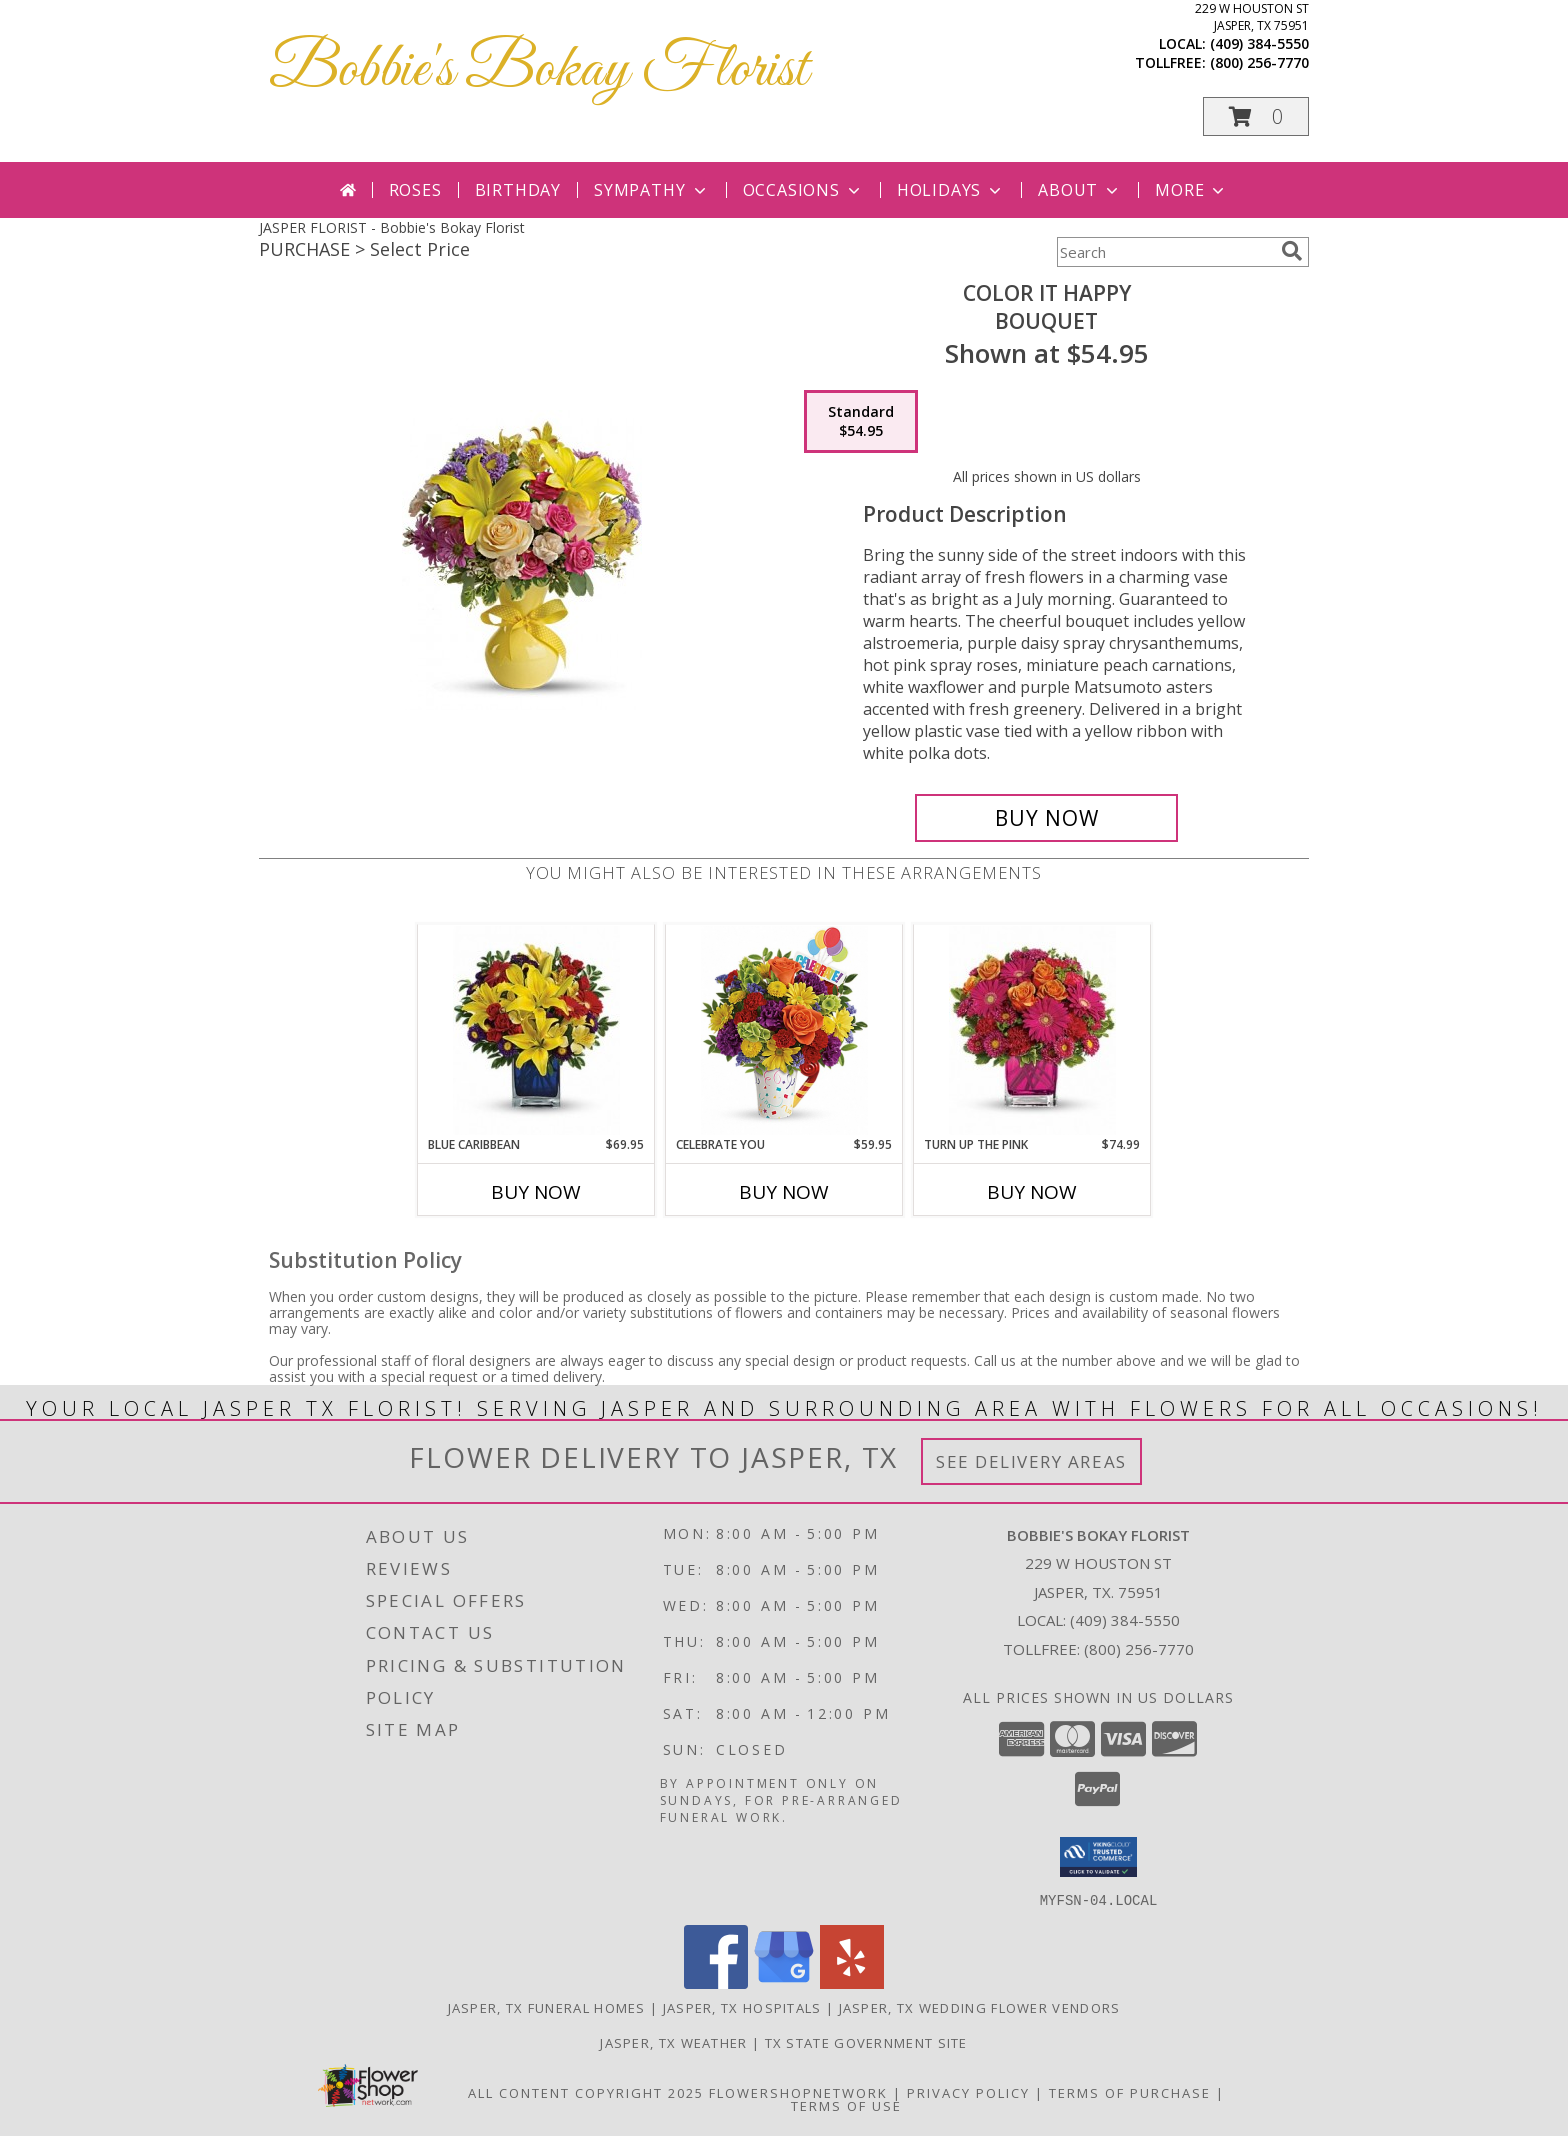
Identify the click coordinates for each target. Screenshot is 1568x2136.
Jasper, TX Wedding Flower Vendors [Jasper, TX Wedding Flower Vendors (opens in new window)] (980, 2007)
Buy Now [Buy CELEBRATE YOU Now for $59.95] (784, 1192)
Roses (415, 190)
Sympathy (651, 190)
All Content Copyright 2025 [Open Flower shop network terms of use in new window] (586, 2092)
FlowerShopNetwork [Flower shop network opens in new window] (798, 2092)
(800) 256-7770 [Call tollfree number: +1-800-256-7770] (1259, 62)
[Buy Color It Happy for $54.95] (1046, 818)
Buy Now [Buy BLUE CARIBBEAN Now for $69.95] (536, 1192)
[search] (1292, 251)
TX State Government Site (866, 2042)
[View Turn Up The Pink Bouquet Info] (1032, 1030)
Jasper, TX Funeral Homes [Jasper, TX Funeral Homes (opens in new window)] (547, 2007)
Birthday (518, 190)
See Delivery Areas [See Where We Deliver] (1031, 1461)
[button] (1256, 116)
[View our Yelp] (852, 1982)
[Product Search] (1165, 252)
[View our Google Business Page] (784, 1982)
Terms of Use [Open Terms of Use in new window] (846, 2105)
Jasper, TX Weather (673, 2042)
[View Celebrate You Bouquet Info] (784, 1030)
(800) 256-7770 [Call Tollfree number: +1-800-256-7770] (1139, 1649)
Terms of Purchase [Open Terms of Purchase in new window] (1130, 2092)
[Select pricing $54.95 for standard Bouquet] (861, 422)
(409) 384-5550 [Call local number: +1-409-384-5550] (1259, 43)
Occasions (803, 190)
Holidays (951, 190)
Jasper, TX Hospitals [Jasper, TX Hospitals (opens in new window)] (742, 2007)
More (1191, 190)
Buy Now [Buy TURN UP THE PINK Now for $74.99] (1032, 1192)
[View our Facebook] (716, 1982)
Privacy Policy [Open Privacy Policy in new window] (968, 2092)
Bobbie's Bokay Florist (538, 70)
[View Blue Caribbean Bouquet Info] (536, 1030)
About (1080, 190)
